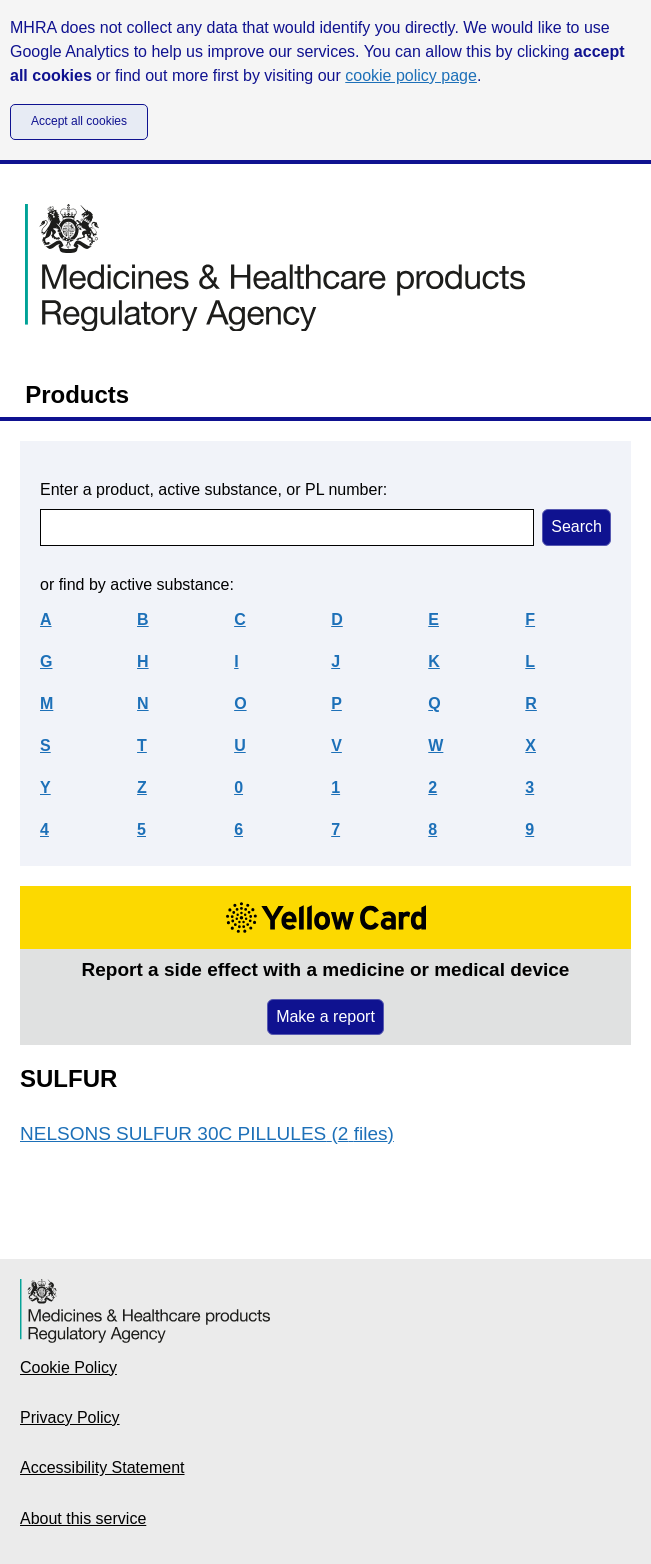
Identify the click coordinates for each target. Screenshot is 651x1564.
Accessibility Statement (102, 1467)
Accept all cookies (79, 121)
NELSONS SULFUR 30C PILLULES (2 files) (207, 1133)
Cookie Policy (68, 1367)
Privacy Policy (70, 1417)
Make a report (325, 1016)
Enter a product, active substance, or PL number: (213, 489)
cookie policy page (411, 75)
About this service (83, 1518)
